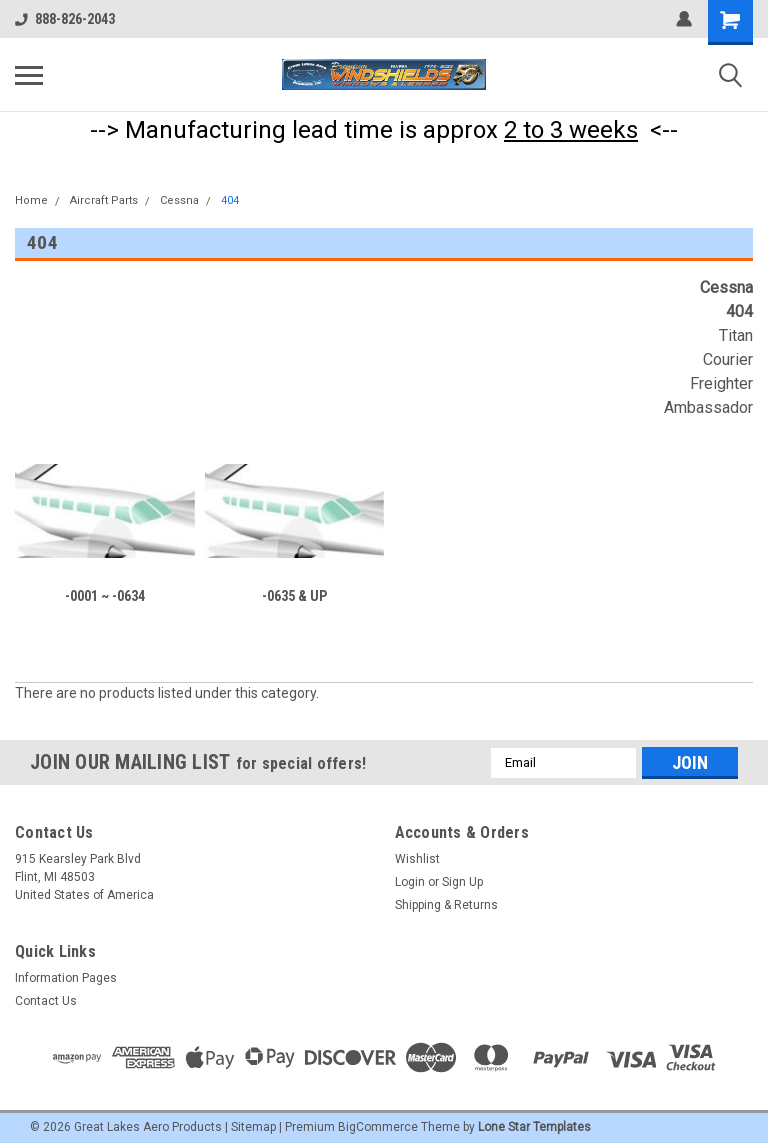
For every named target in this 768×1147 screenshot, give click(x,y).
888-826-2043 (65, 19)
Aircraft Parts (104, 200)
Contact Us (46, 1001)
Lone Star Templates (534, 1127)
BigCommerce (378, 1127)
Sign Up (462, 882)
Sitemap (253, 1127)
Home (31, 200)
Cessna (179, 200)
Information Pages (66, 978)
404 (230, 200)
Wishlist (417, 859)
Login (410, 882)
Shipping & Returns (446, 905)
